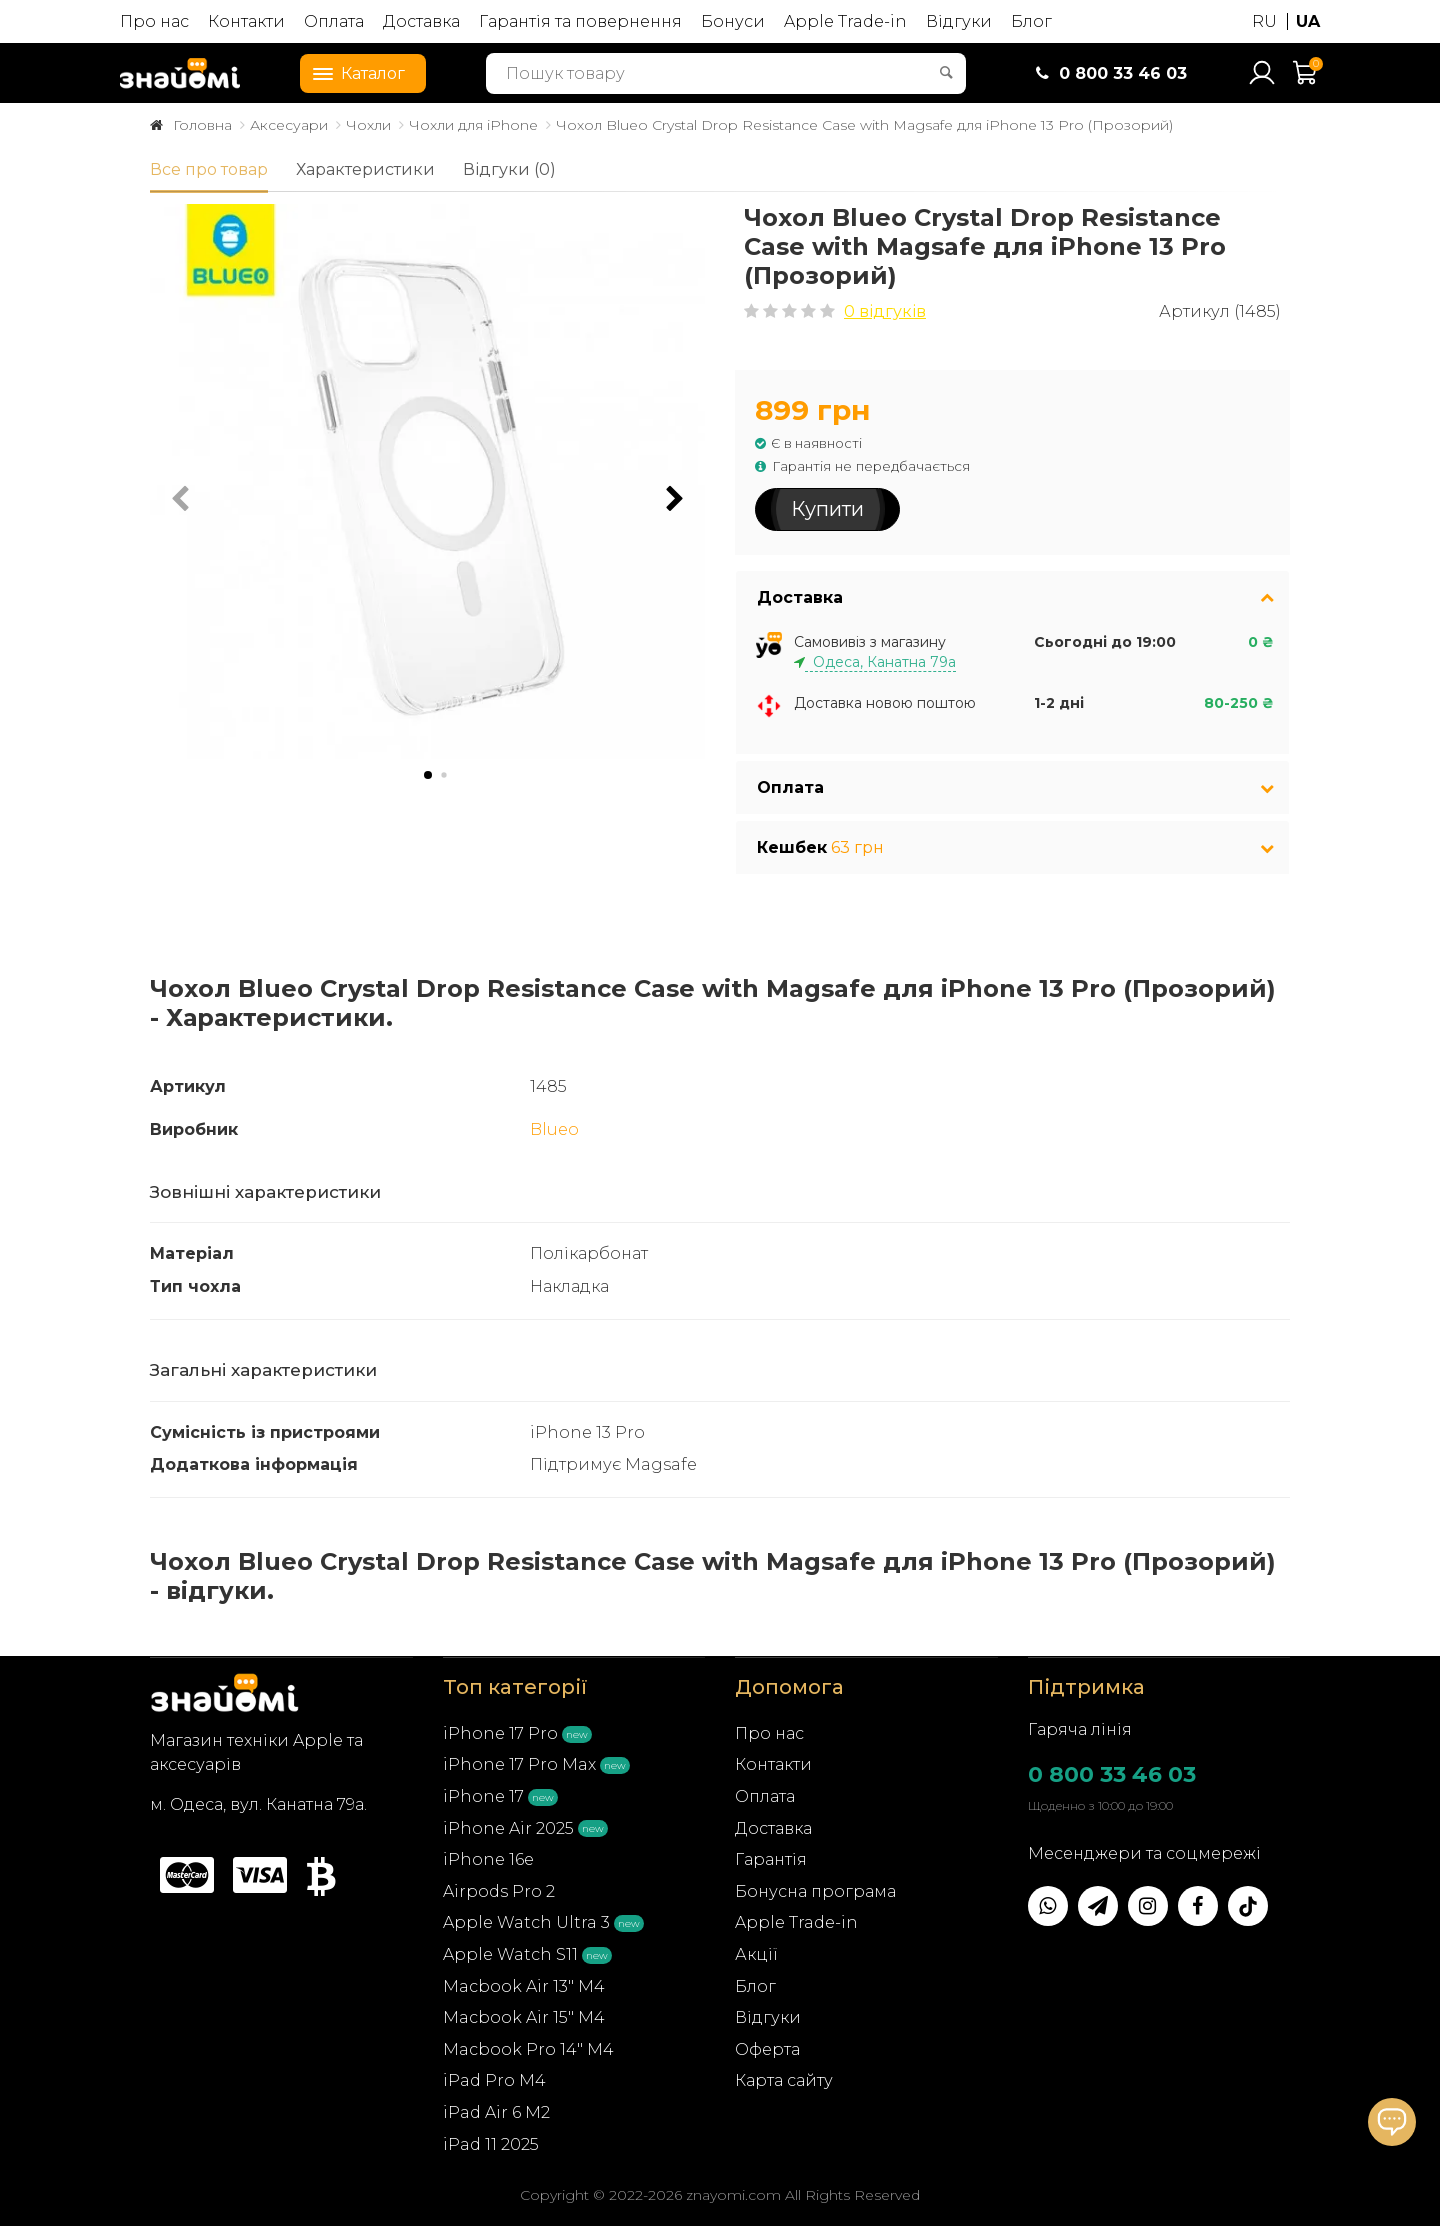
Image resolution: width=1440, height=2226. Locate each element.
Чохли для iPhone (473, 125)
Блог (1031, 21)
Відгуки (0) (509, 169)
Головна (202, 125)
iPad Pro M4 (494, 2077)
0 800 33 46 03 (1112, 1770)
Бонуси (733, 21)
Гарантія (771, 1856)
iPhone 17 (483, 1792)
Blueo (554, 1126)
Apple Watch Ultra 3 (526, 1919)
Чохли (368, 125)
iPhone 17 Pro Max (519, 1761)
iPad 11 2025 (491, 2140)
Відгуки (959, 21)
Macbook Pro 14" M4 (528, 2045)
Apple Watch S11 (510, 1950)
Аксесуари (289, 125)
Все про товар (209, 169)
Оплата (334, 21)
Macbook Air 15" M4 (524, 2014)
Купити (827, 509)
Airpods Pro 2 (499, 1887)
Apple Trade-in (845, 21)
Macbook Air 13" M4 (524, 1982)
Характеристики (365, 169)
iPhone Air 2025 (508, 1824)
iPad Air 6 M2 (496, 2108)
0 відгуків (885, 311)
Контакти (246, 21)
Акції (756, 1950)
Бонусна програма (815, 1887)
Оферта (767, 2045)
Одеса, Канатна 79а (880, 659)
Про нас (154, 21)
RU (1264, 21)
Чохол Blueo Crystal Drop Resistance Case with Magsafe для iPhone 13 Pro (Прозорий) (864, 125)
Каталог (353, 72)
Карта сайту (784, 2077)
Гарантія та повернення (580, 21)
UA (1308, 21)
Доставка (421, 21)
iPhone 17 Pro (500, 1729)
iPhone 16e (488, 1856)
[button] (675, 499)
